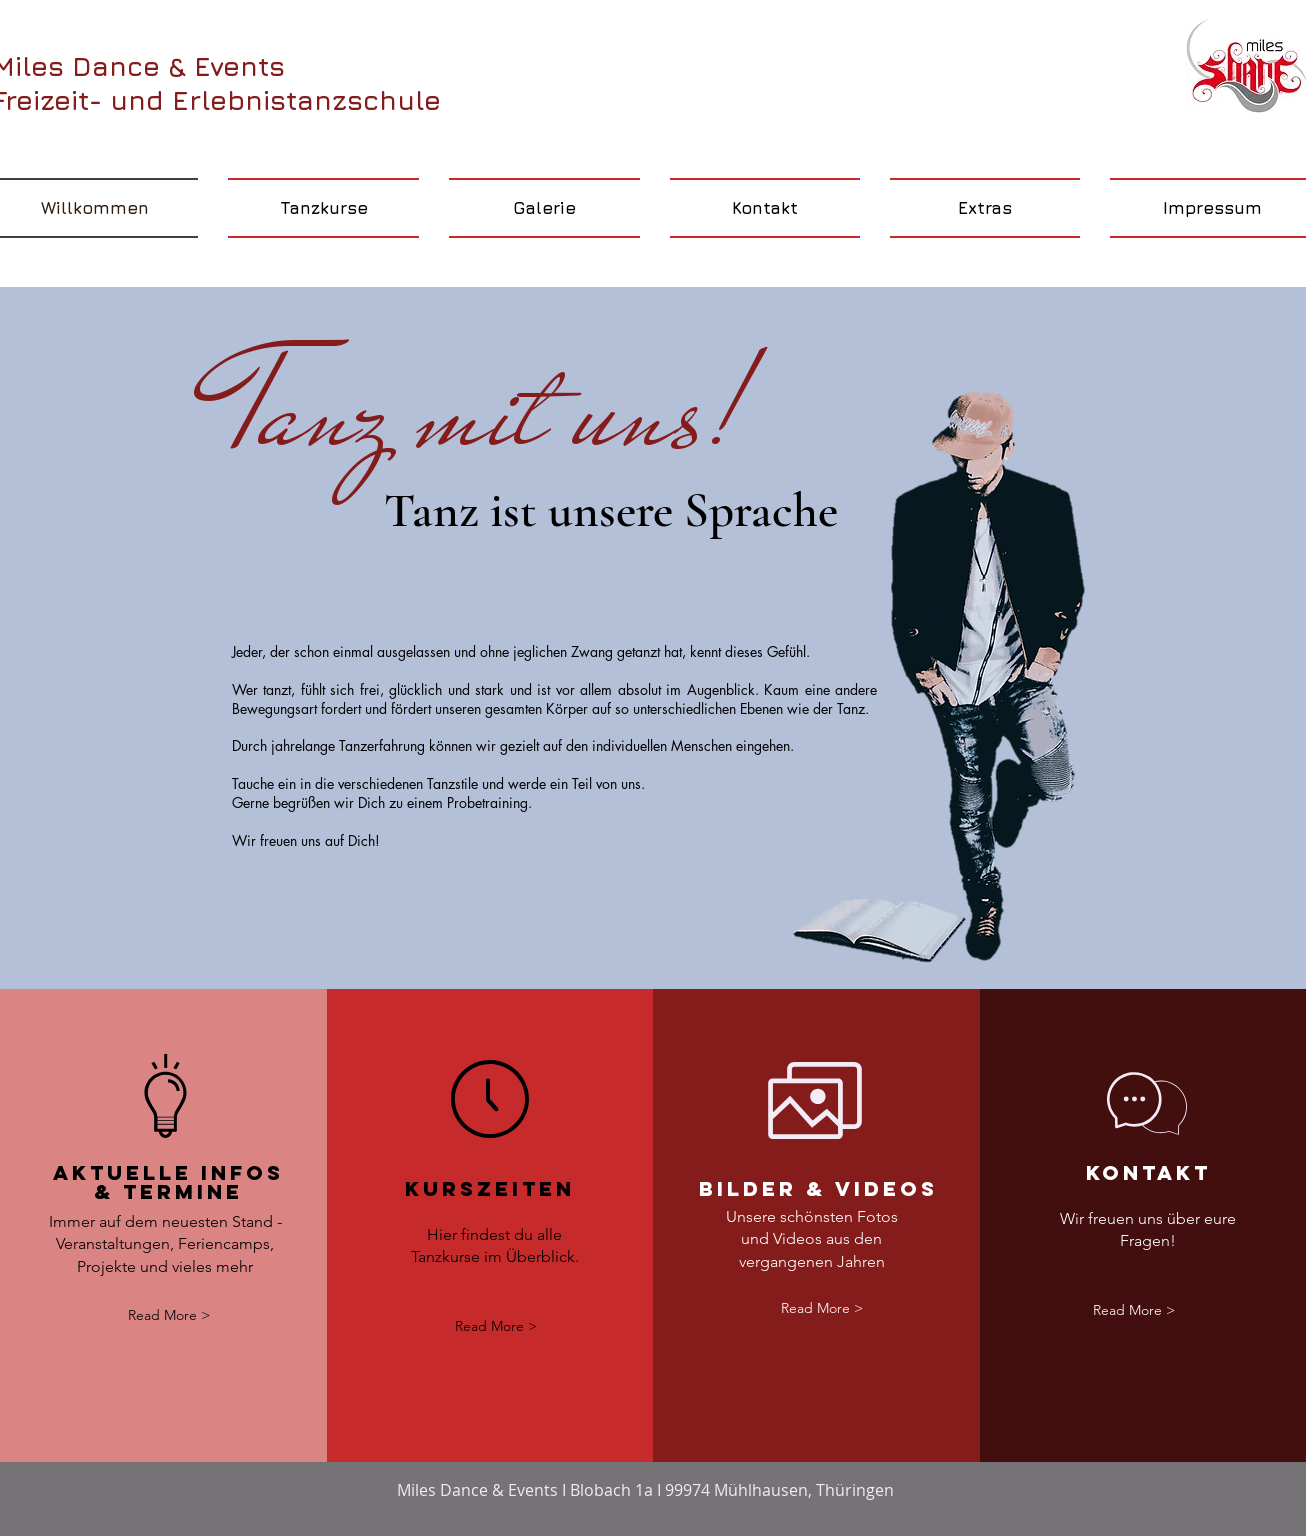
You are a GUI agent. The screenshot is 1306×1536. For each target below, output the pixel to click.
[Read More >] (169, 1315)
